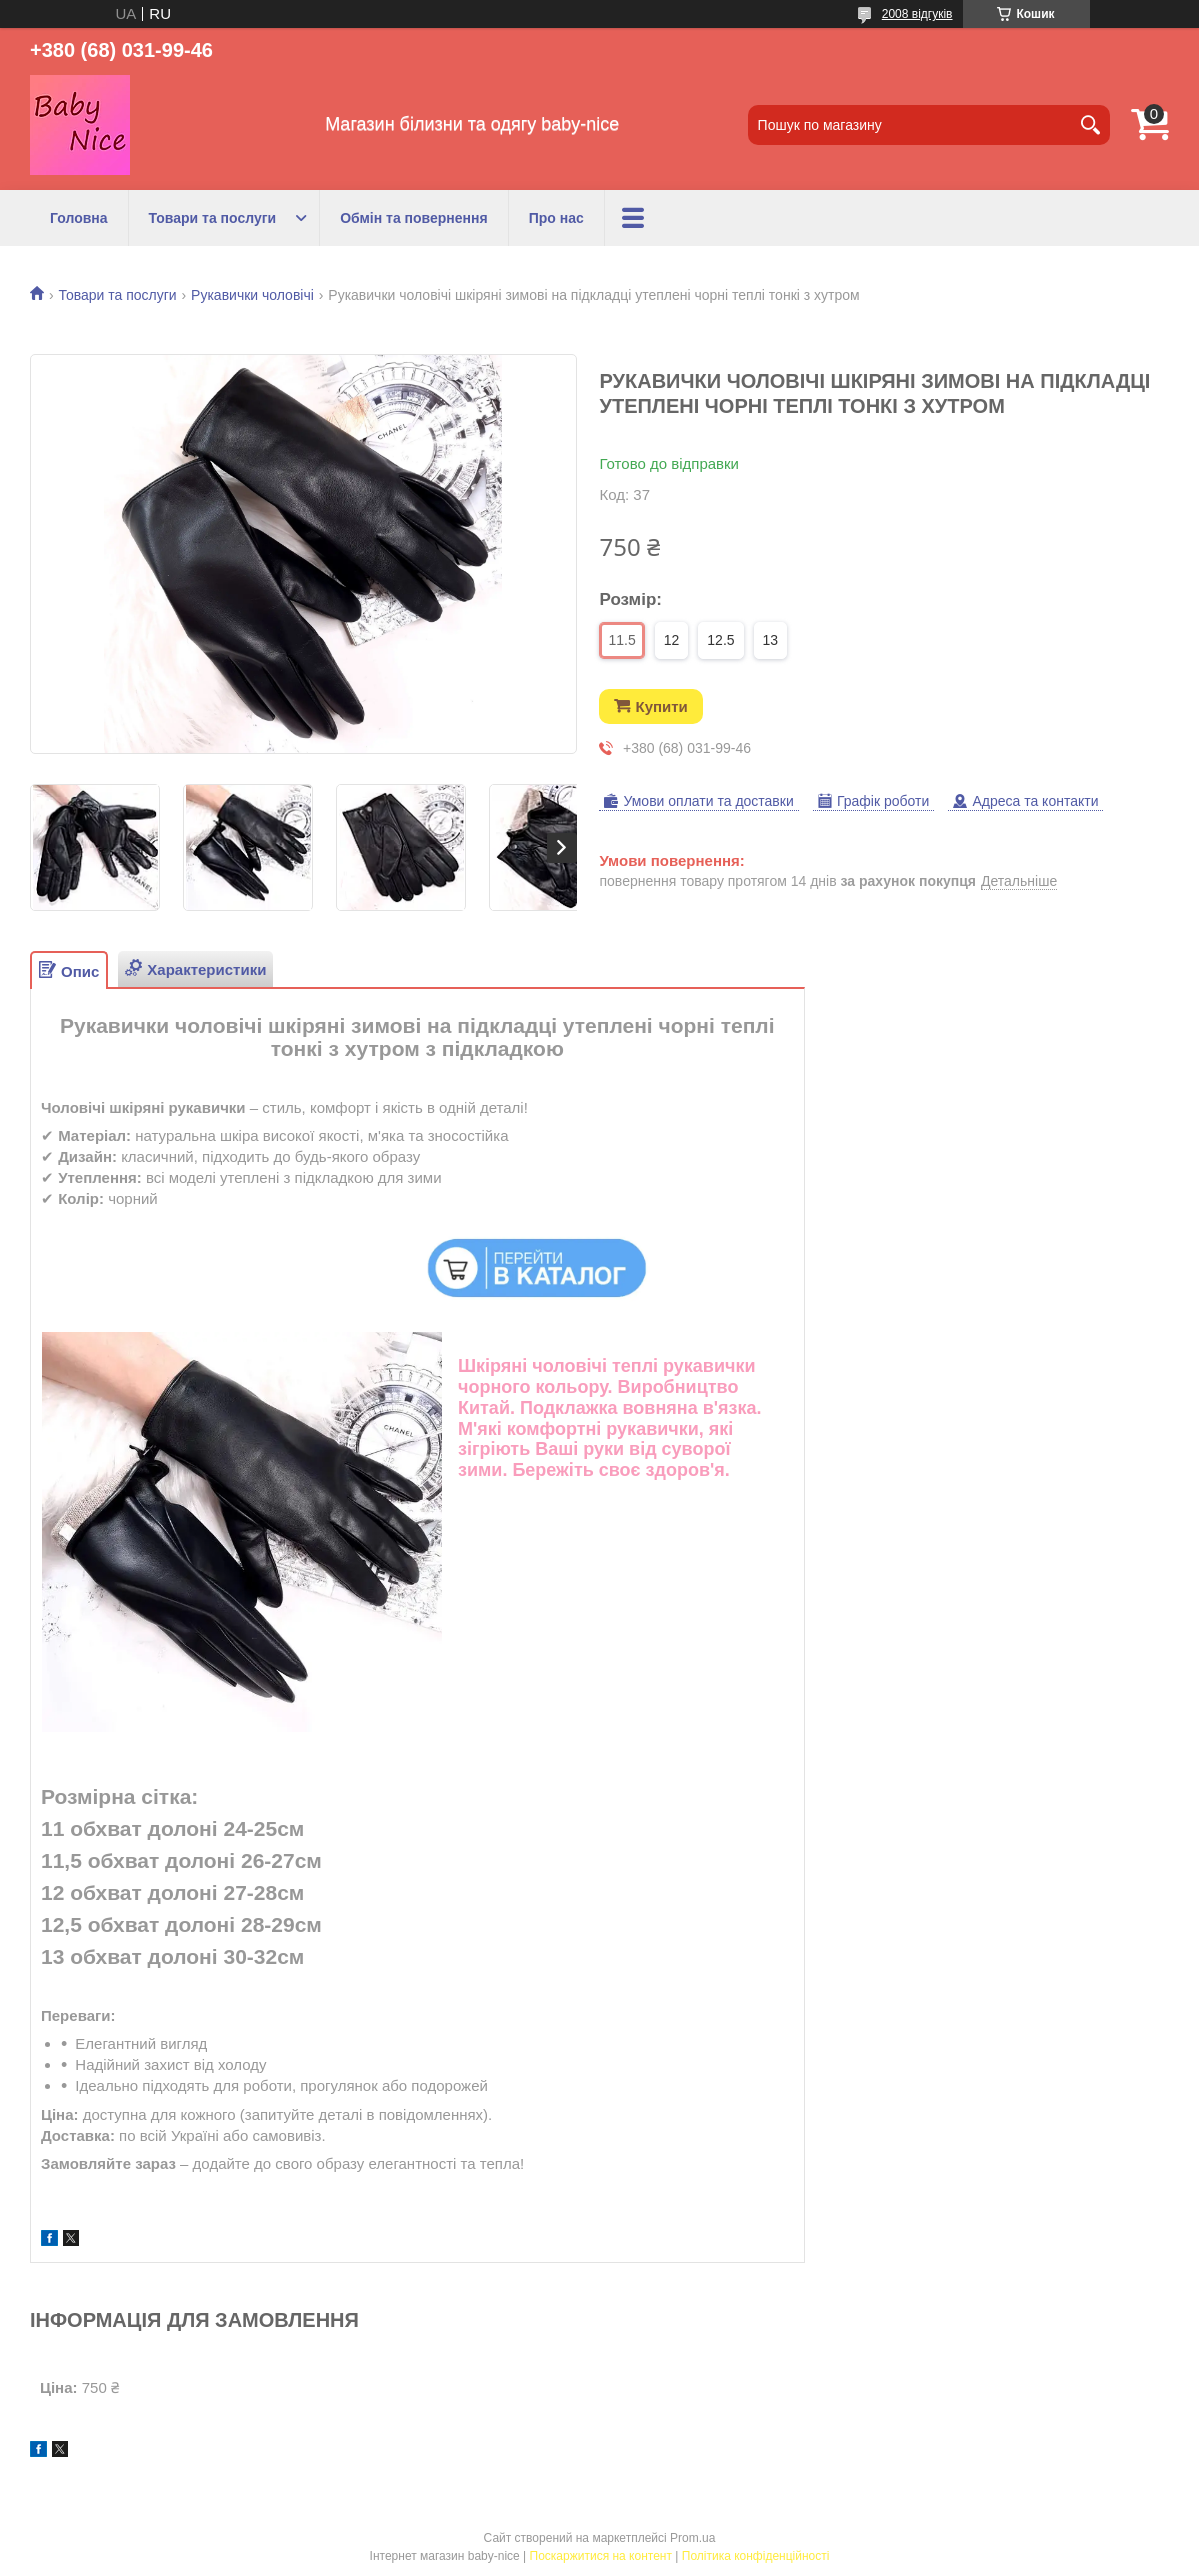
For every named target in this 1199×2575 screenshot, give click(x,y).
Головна (79, 218)
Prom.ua (692, 2538)
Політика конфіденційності (756, 2556)
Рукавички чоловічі (252, 295)
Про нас (556, 218)
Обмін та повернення (414, 218)
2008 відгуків (917, 14)
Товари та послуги (213, 218)
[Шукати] (1090, 125)
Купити (661, 706)
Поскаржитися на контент (601, 2556)
